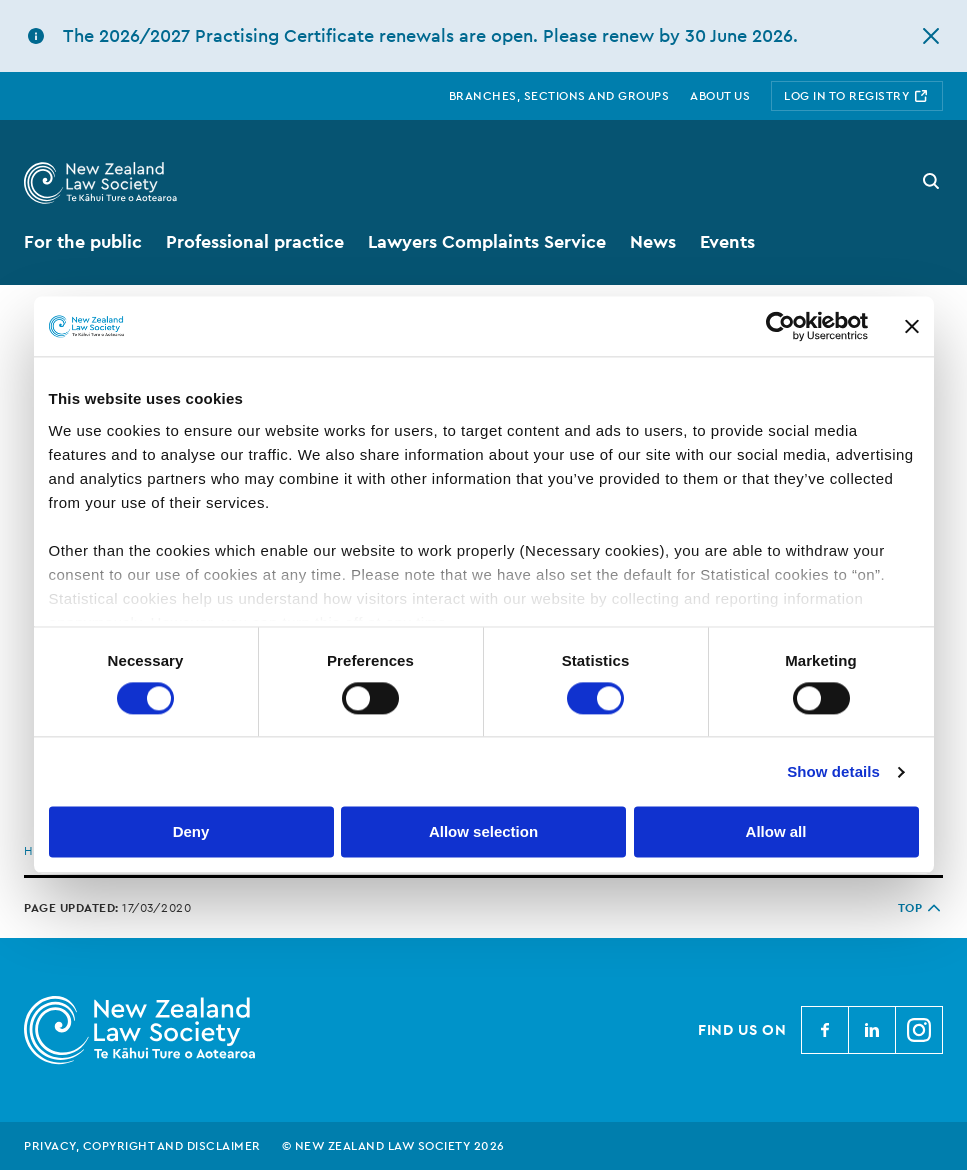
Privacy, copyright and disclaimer (142, 1146)
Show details (833, 771)
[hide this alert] (931, 36)
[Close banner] (912, 326)
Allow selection (483, 832)
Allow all (776, 832)
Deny (191, 832)
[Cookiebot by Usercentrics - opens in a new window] (780, 326)
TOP (921, 908)
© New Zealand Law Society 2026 (393, 1146)
